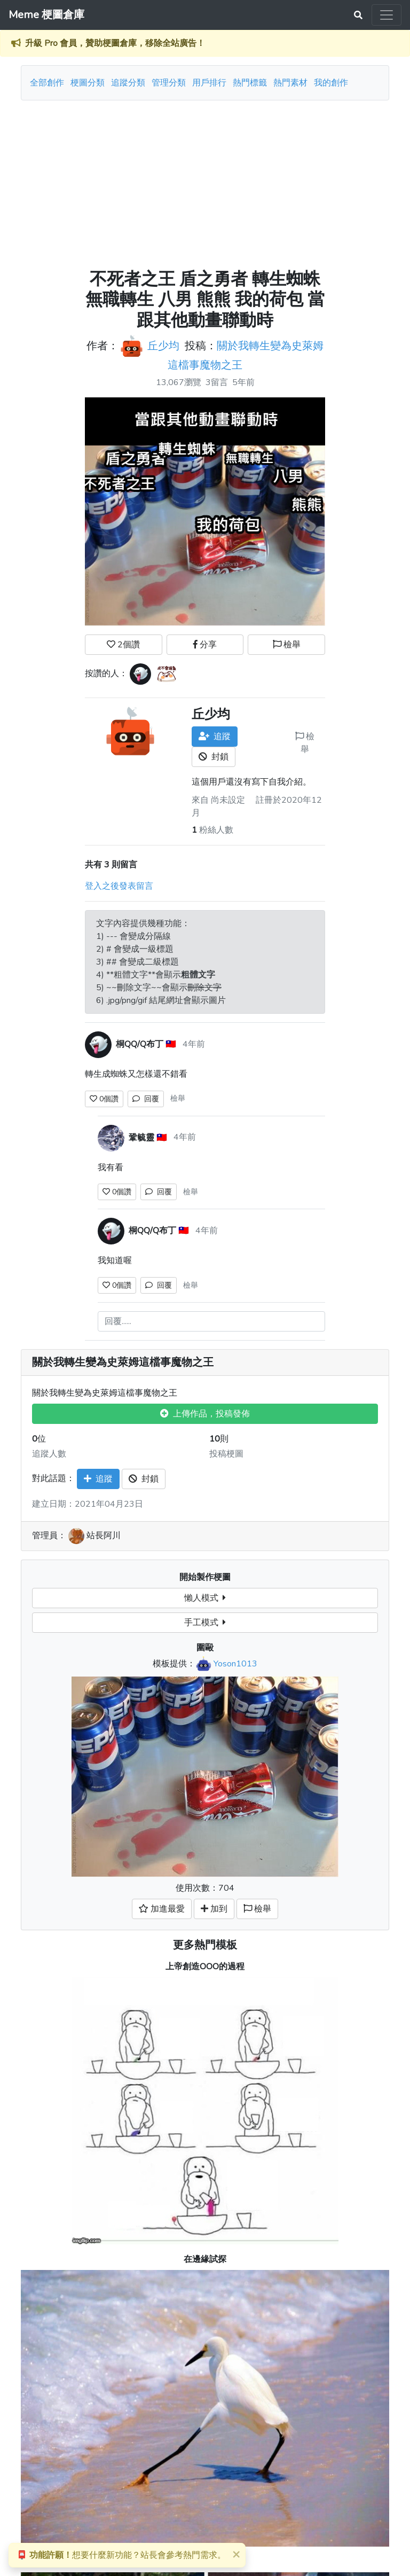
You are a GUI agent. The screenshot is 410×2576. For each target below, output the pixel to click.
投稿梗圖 (226, 1454)
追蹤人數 (49, 1454)
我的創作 (331, 83)
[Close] (236, 2554)
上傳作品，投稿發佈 (205, 1414)
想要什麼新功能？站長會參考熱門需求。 (121, 2555)
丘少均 (163, 346)
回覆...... (118, 1321)
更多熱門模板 (205, 1945)
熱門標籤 (250, 83)
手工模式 (205, 1622)
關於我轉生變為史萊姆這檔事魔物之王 (123, 1362)
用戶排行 (209, 83)
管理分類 (169, 83)
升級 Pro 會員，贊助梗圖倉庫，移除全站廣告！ (115, 43)
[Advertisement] (205, 180)
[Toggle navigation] (386, 15)
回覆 (145, 1099)
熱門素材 (290, 83)
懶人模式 (205, 1598)
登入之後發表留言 (119, 886)
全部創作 (47, 83)
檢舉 (287, 645)
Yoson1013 (235, 1664)
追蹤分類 (128, 83)
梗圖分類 (87, 83)
